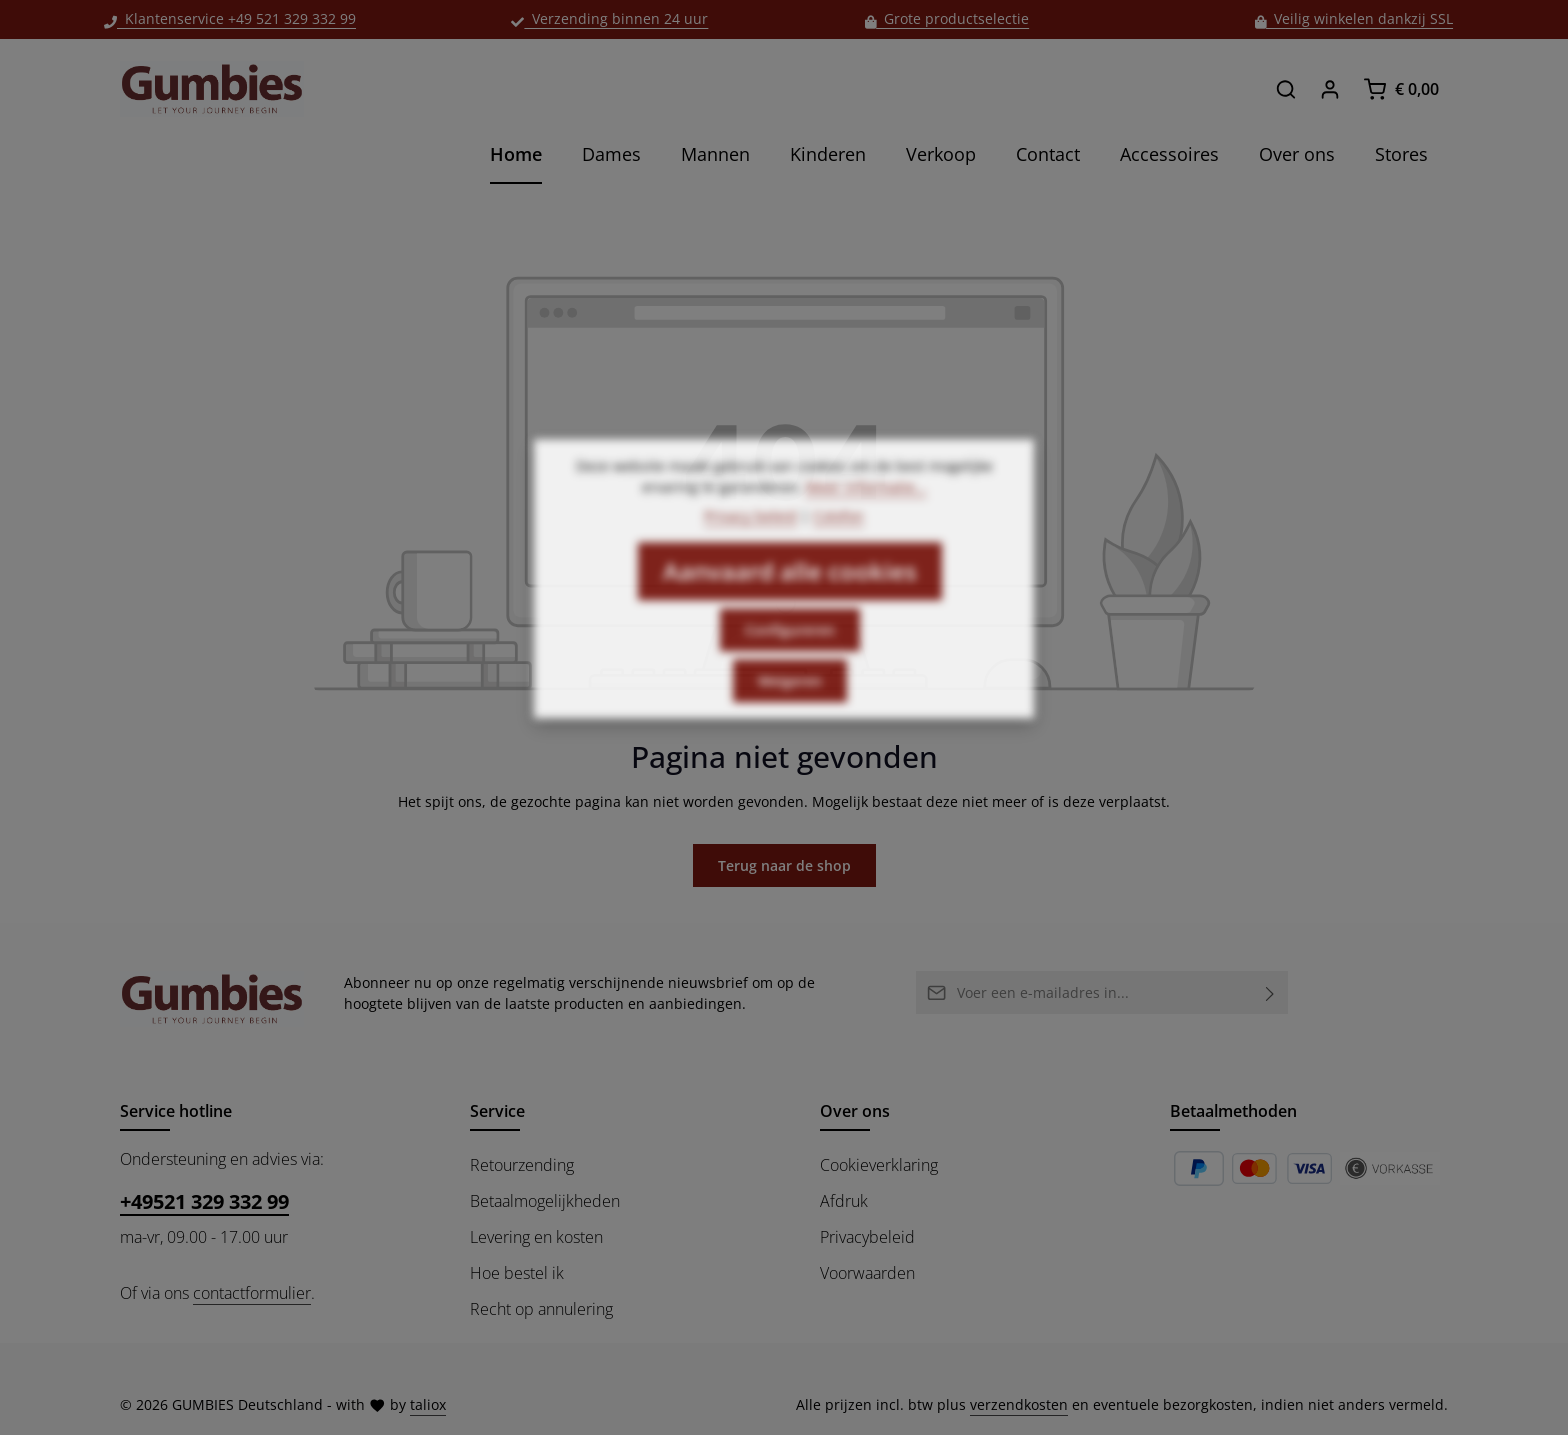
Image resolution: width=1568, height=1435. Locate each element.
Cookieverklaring (879, 1165)
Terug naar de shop (784, 865)
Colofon (838, 546)
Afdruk (844, 1201)
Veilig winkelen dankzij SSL (1354, 18)
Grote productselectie (947, 18)
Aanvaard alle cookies (790, 601)
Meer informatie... (866, 517)
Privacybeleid (867, 1237)
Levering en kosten (536, 1237)
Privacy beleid (750, 546)
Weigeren (790, 711)
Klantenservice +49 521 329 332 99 (230, 18)
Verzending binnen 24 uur (609, 18)
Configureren (790, 660)
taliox (428, 1404)
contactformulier (252, 1293)
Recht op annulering (541, 1309)
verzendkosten (1019, 1404)
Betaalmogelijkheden (545, 1201)
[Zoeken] (1286, 89)
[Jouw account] (1330, 89)
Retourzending (522, 1165)
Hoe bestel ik (517, 1273)
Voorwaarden (867, 1273)
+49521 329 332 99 (204, 1201)
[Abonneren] (1270, 992)
